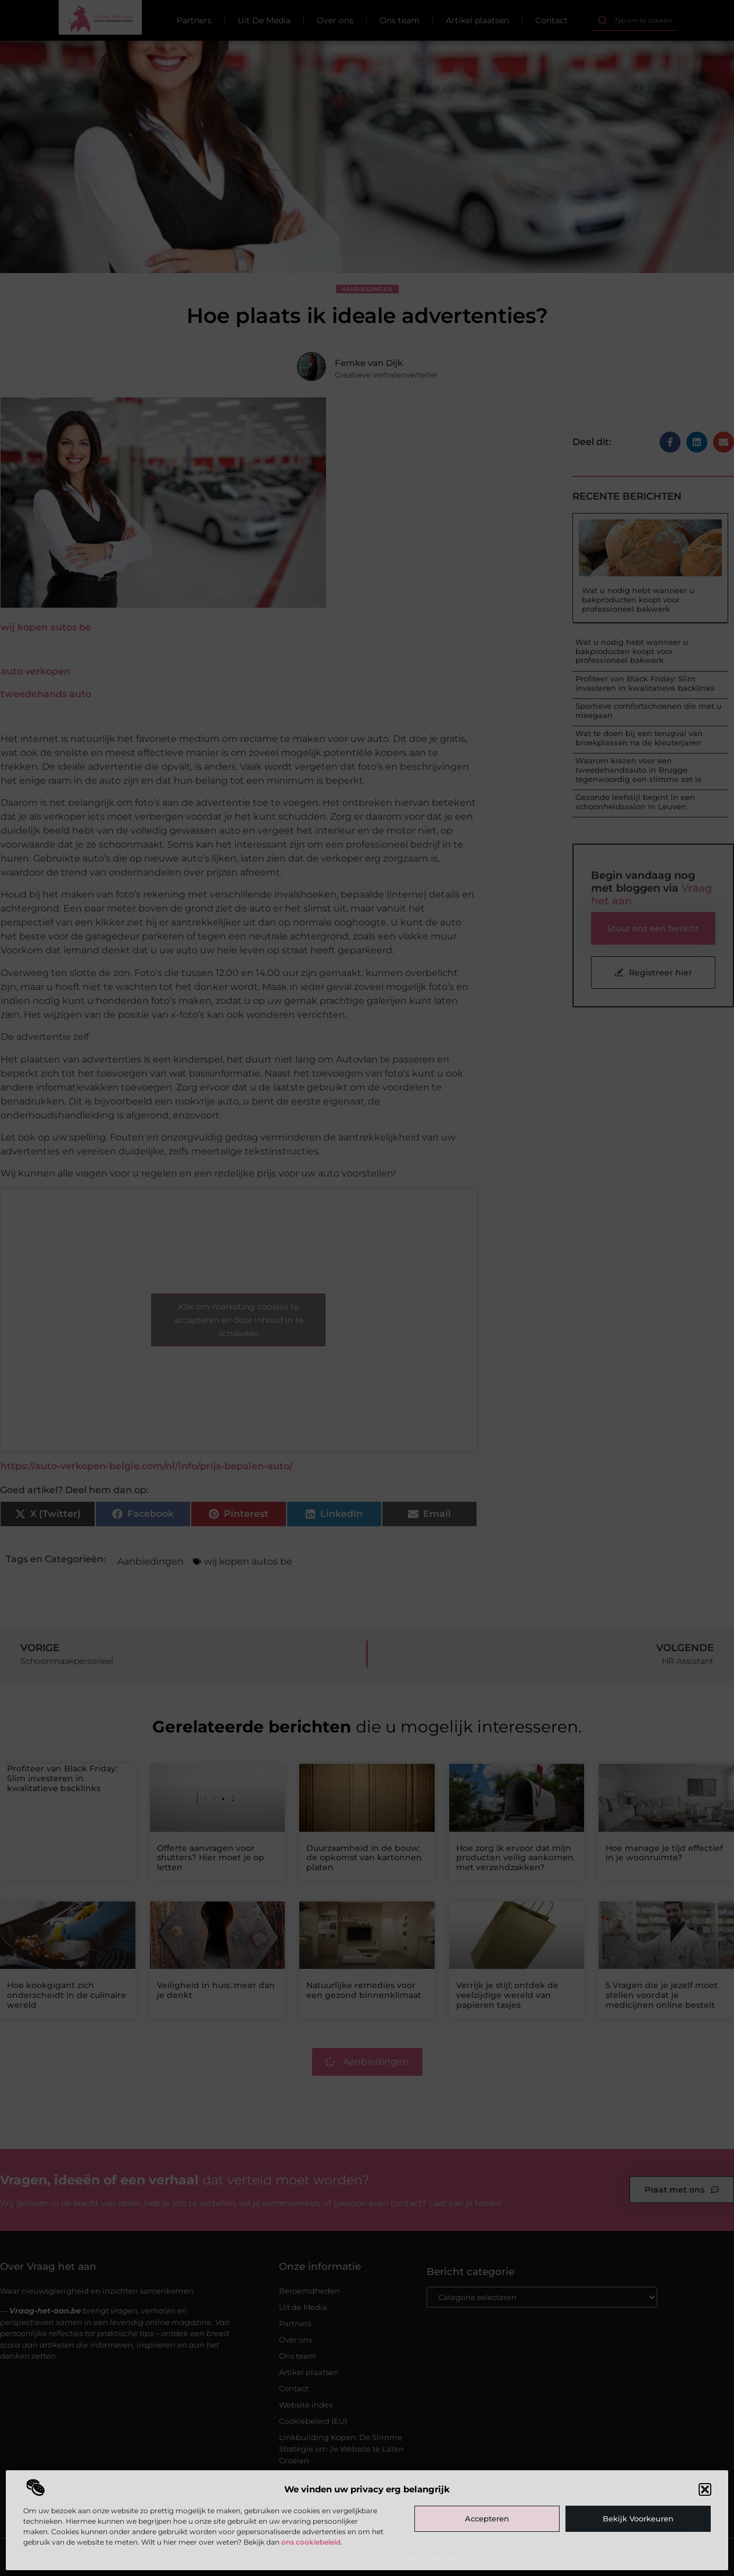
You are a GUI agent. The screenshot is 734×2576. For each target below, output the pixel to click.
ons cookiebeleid (311, 2542)
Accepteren (487, 2518)
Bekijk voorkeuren (638, 2518)
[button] (705, 2489)
